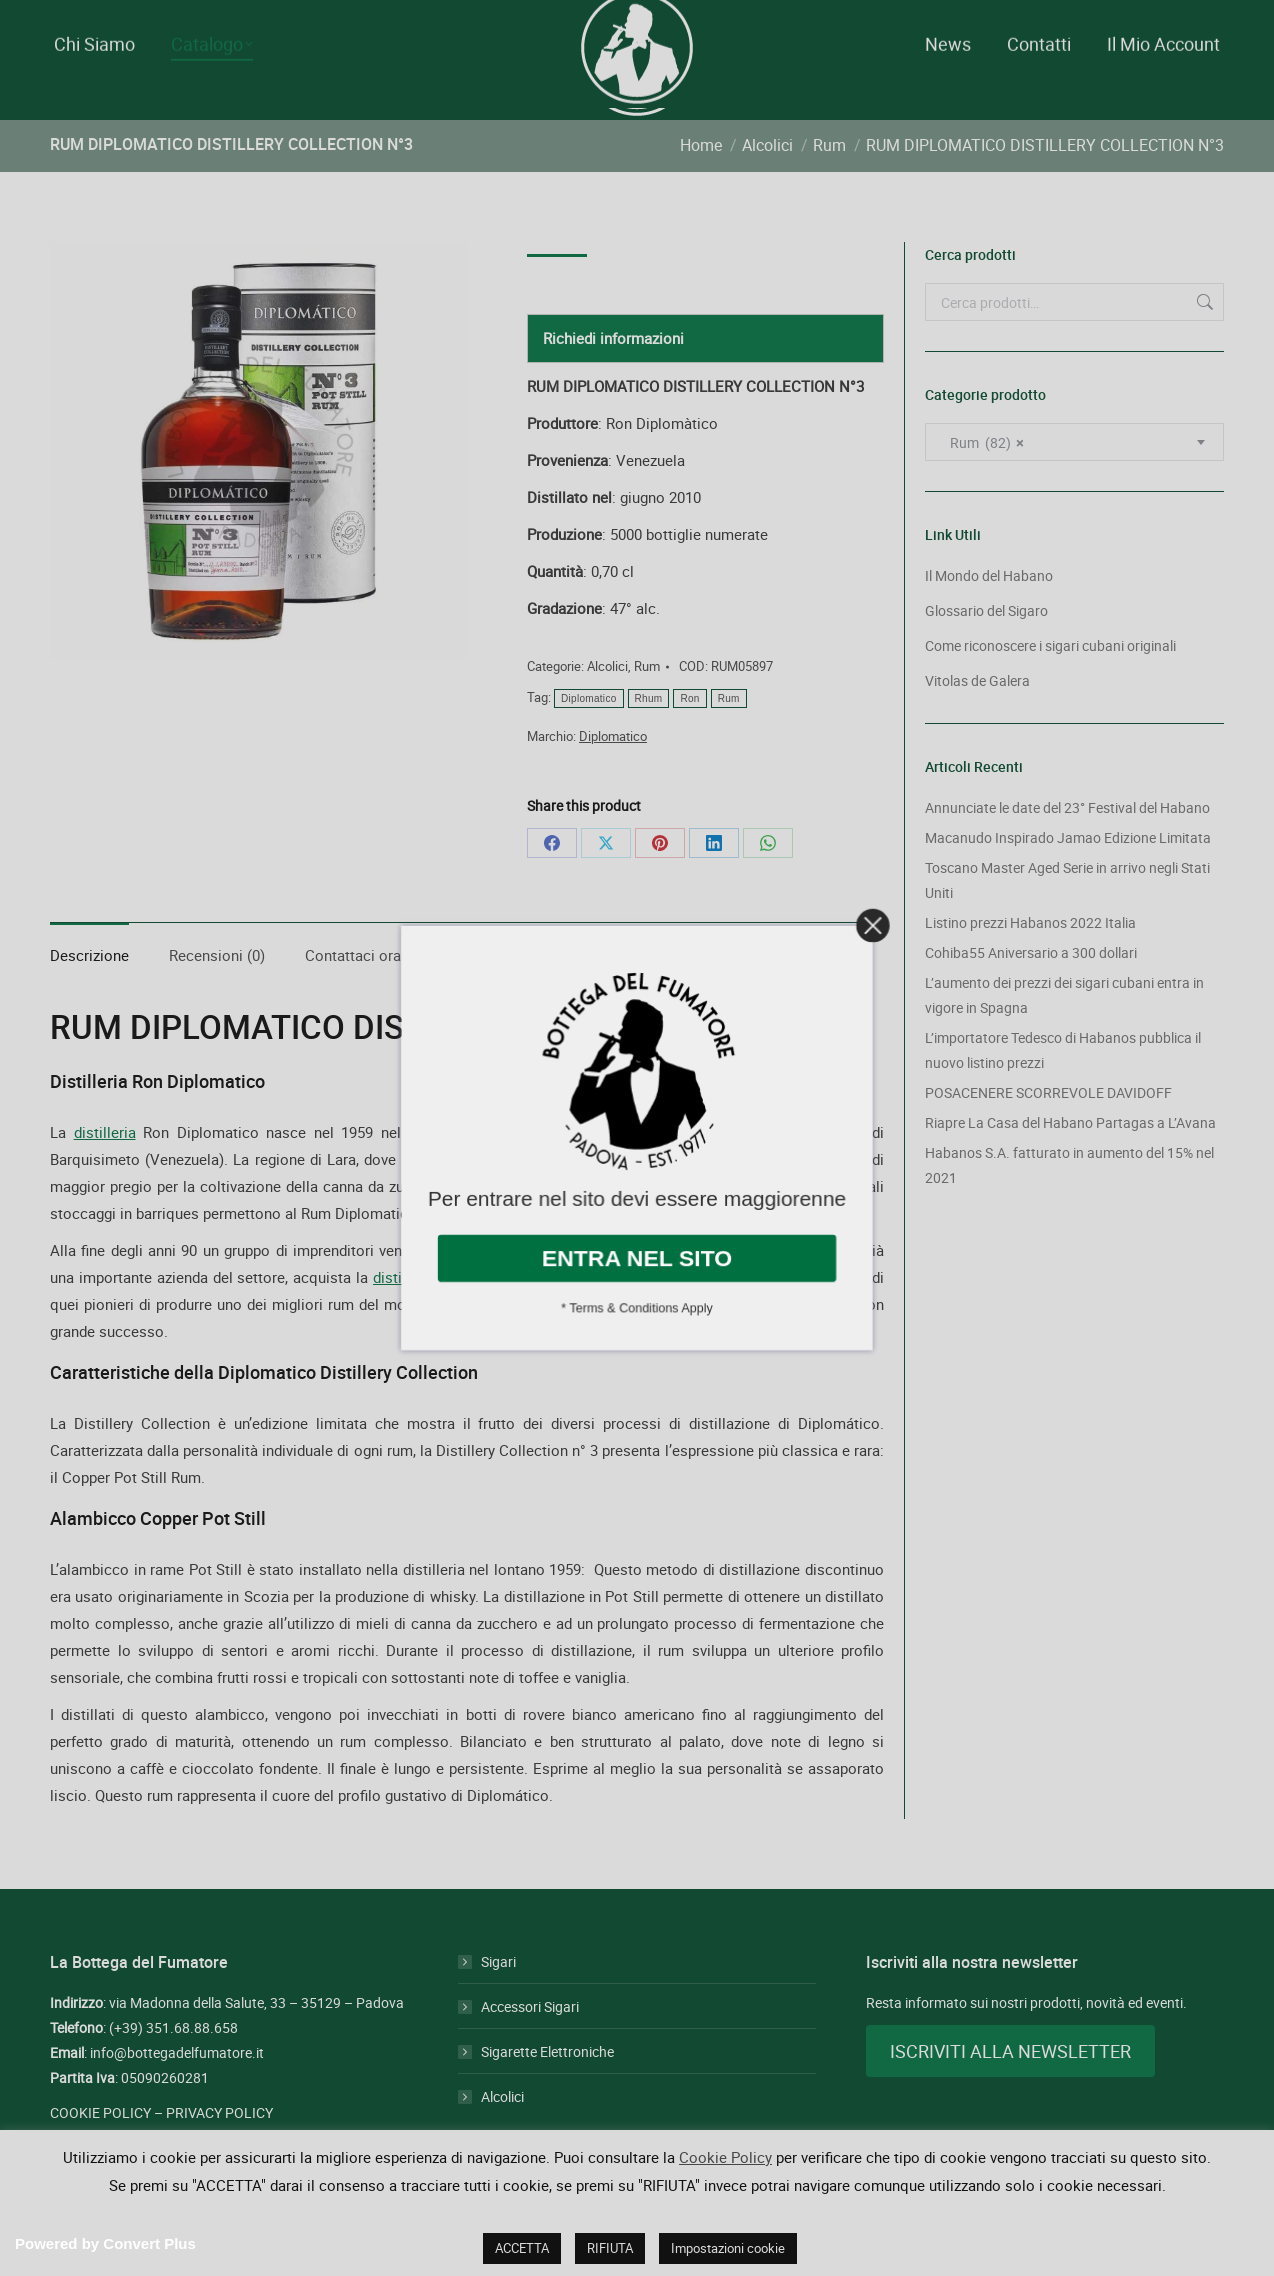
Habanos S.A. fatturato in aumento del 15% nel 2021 (1069, 1201)
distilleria (105, 1168)
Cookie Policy (725, 2157)
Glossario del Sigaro (986, 646)
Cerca (1203, 338)
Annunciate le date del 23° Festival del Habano (1067, 843)
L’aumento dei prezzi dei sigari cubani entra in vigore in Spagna (1064, 1031)
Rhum (649, 734)
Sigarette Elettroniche (547, 2087)
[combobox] (1074, 478)
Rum (647, 702)
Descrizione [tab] (89, 991)
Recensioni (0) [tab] (217, 991)
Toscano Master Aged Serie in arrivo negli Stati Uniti (1067, 916)
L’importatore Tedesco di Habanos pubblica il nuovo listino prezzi (1063, 1086)
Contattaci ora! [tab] (355, 991)
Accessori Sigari (530, 2042)
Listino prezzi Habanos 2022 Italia (1030, 958)
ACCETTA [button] (522, 2248)
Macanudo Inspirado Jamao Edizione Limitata (1068, 873)
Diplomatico (589, 734)
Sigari (498, 1997)
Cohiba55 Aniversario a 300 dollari (1031, 988)
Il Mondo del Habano (989, 611)
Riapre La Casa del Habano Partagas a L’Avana (1070, 1158)
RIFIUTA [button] (610, 2248)
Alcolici (607, 702)
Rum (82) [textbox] (982, 478)
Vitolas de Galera (977, 716)
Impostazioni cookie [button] (728, 2248)
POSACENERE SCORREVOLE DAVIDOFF (1048, 1128)
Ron (689, 734)
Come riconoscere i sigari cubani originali (1050, 681)
